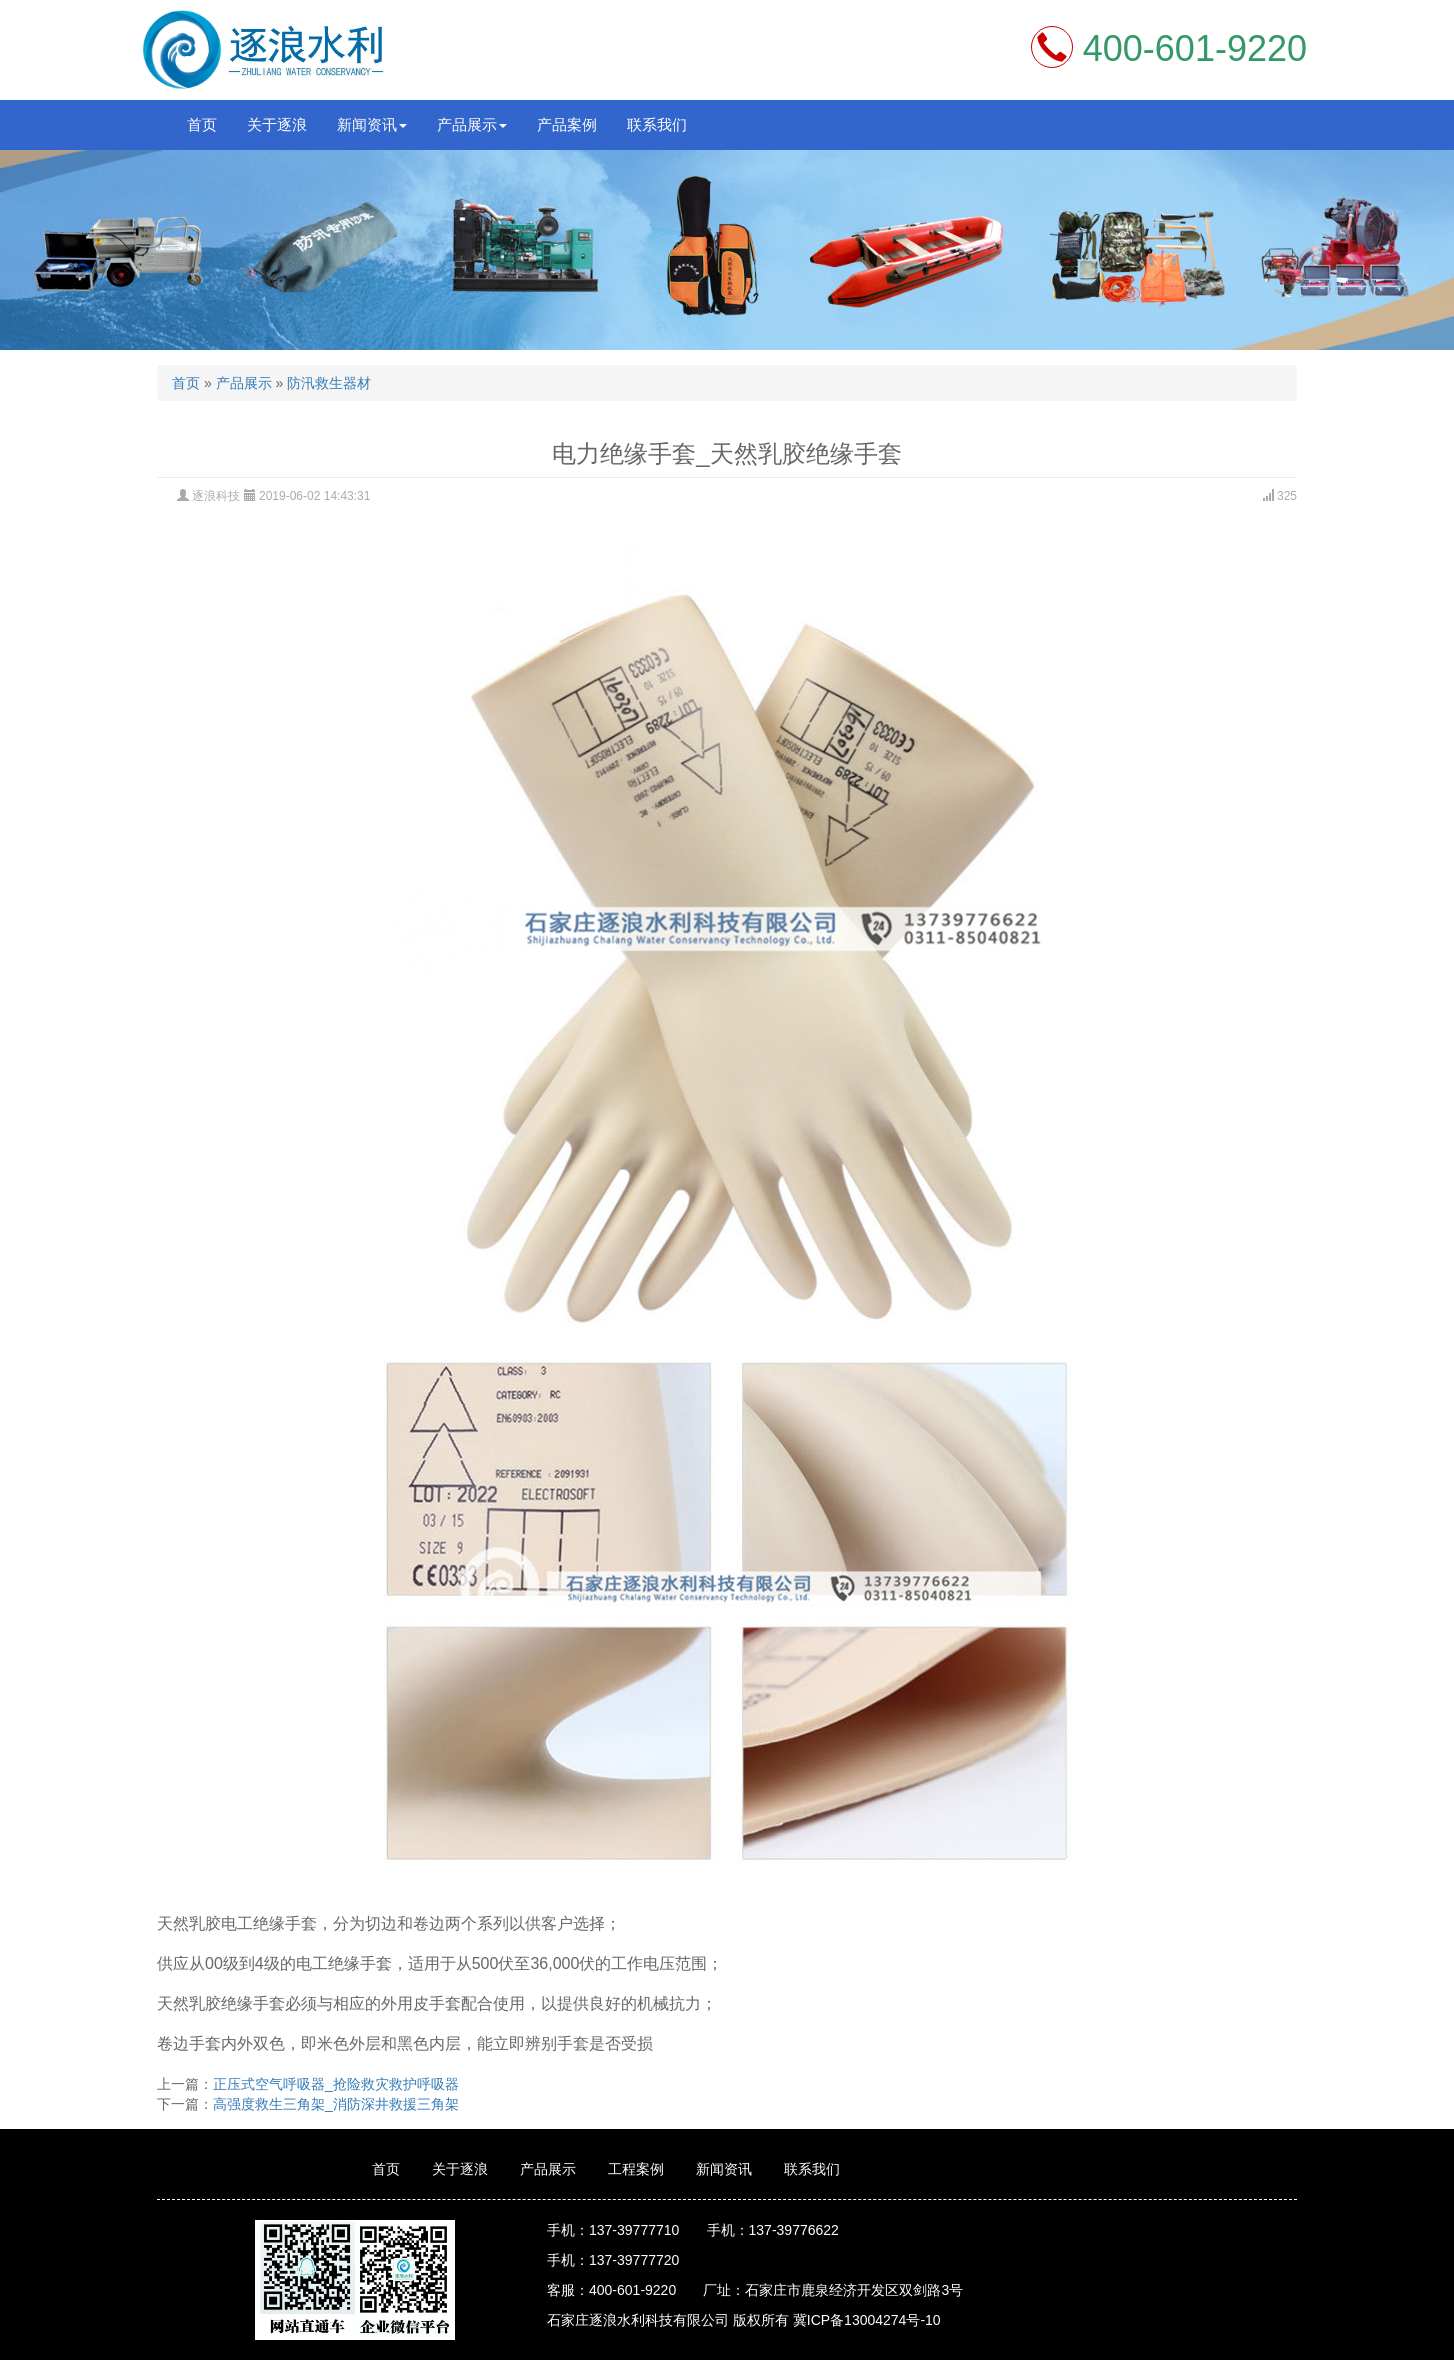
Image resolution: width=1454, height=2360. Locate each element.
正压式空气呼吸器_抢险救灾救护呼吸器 (336, 2084)
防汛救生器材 (329, 383)
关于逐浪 (277, 124)
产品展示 (244, 383)
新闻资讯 (724, 2169)
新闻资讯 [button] (372, 124)
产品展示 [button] (472, 124)
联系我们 (657, 124)
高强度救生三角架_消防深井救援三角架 (336, 2104)
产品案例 (567, 124)
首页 (202, 124)
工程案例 (636, 2169)
